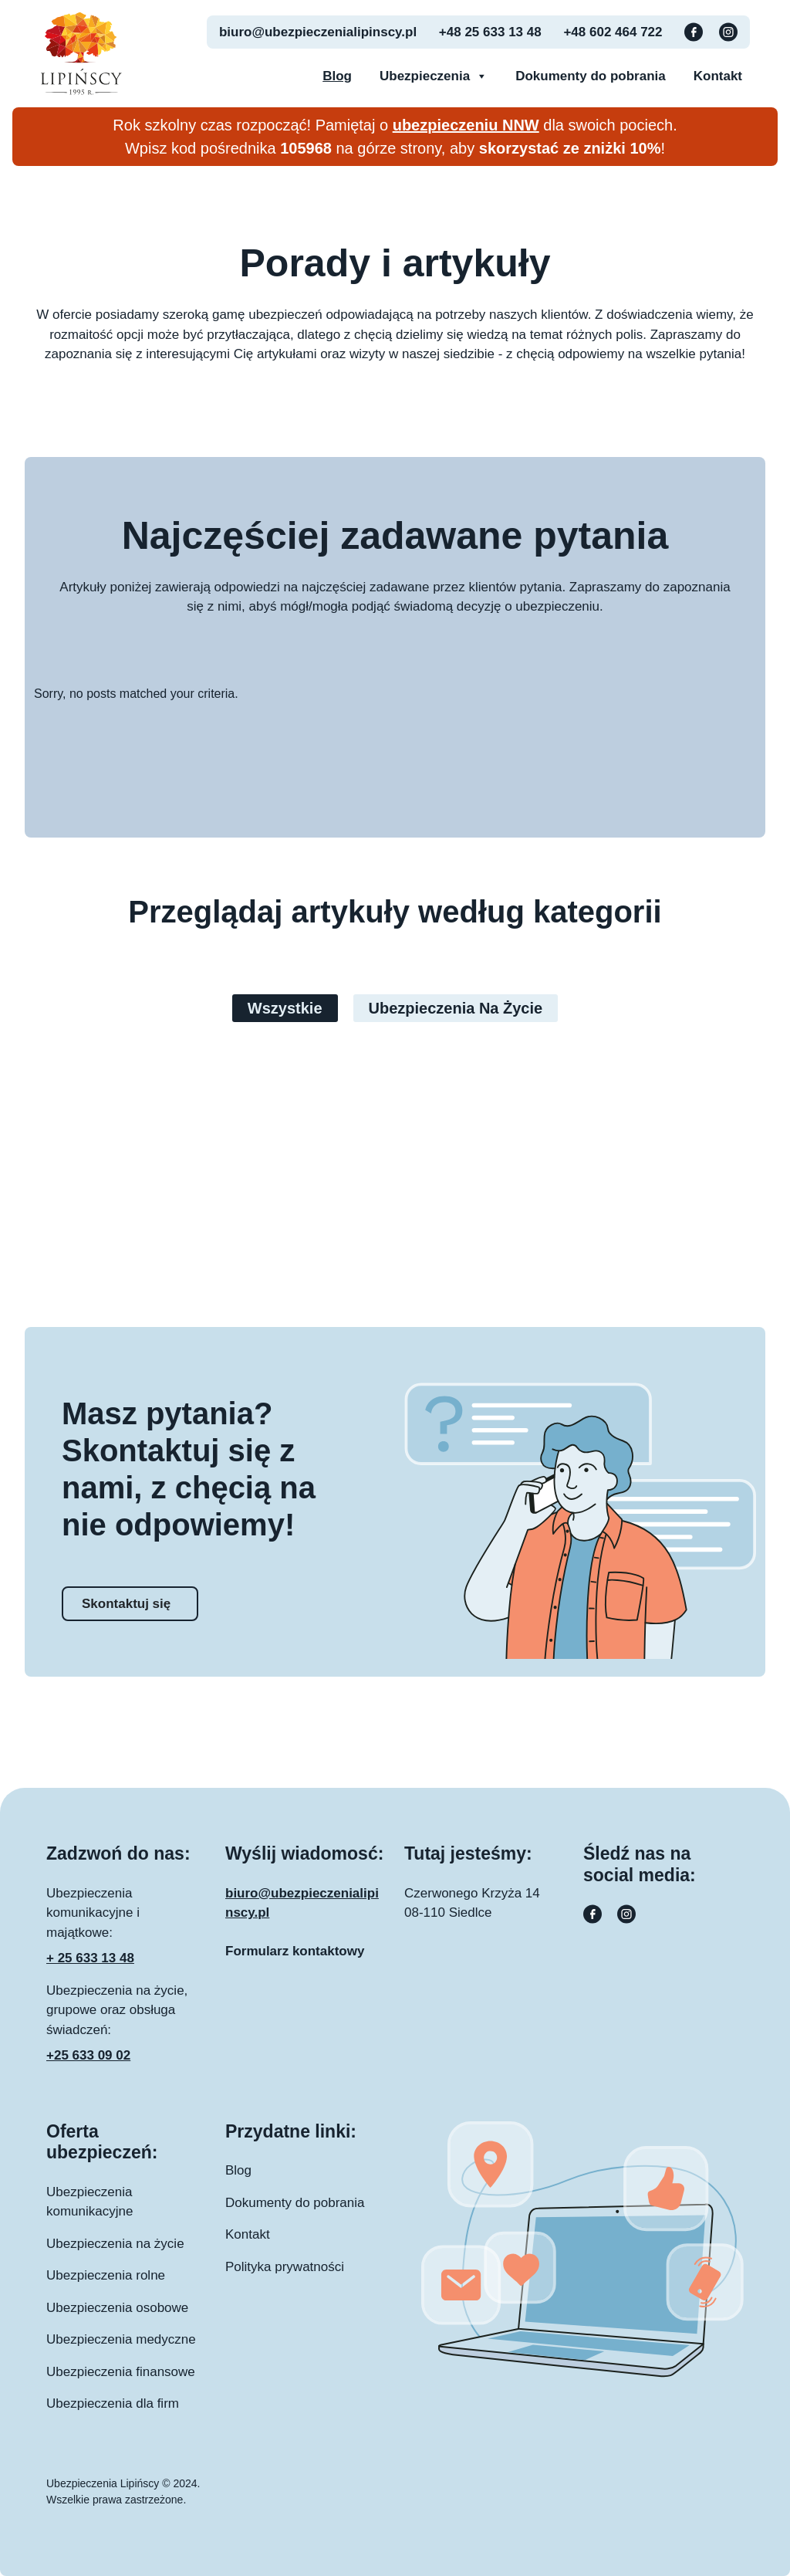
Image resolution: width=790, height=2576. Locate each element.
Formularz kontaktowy (294, 1951)
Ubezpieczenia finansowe (120, 2371)
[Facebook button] (695, 31)
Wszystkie (285, 1008)
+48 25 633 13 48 (490, 32)
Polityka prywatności (284, 2267)
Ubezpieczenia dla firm (112, 2403)
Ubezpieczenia (434, 76)
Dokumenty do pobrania (590, 76)
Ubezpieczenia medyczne (121, 2339)
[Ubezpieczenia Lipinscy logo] (81, 52)
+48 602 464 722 (612, 32)
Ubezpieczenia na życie (456, 1008)
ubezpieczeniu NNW (466, 125)
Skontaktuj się (126, 1603)
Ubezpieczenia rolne (105, 2275)
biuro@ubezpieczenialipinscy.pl (318, 32)
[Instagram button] (728, 31)
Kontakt (718, 76)
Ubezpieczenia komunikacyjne (89, 2202)
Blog (337, 76)
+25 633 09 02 (88, 2055)
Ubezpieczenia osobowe (117, 2307)
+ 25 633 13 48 (90, 1958)
